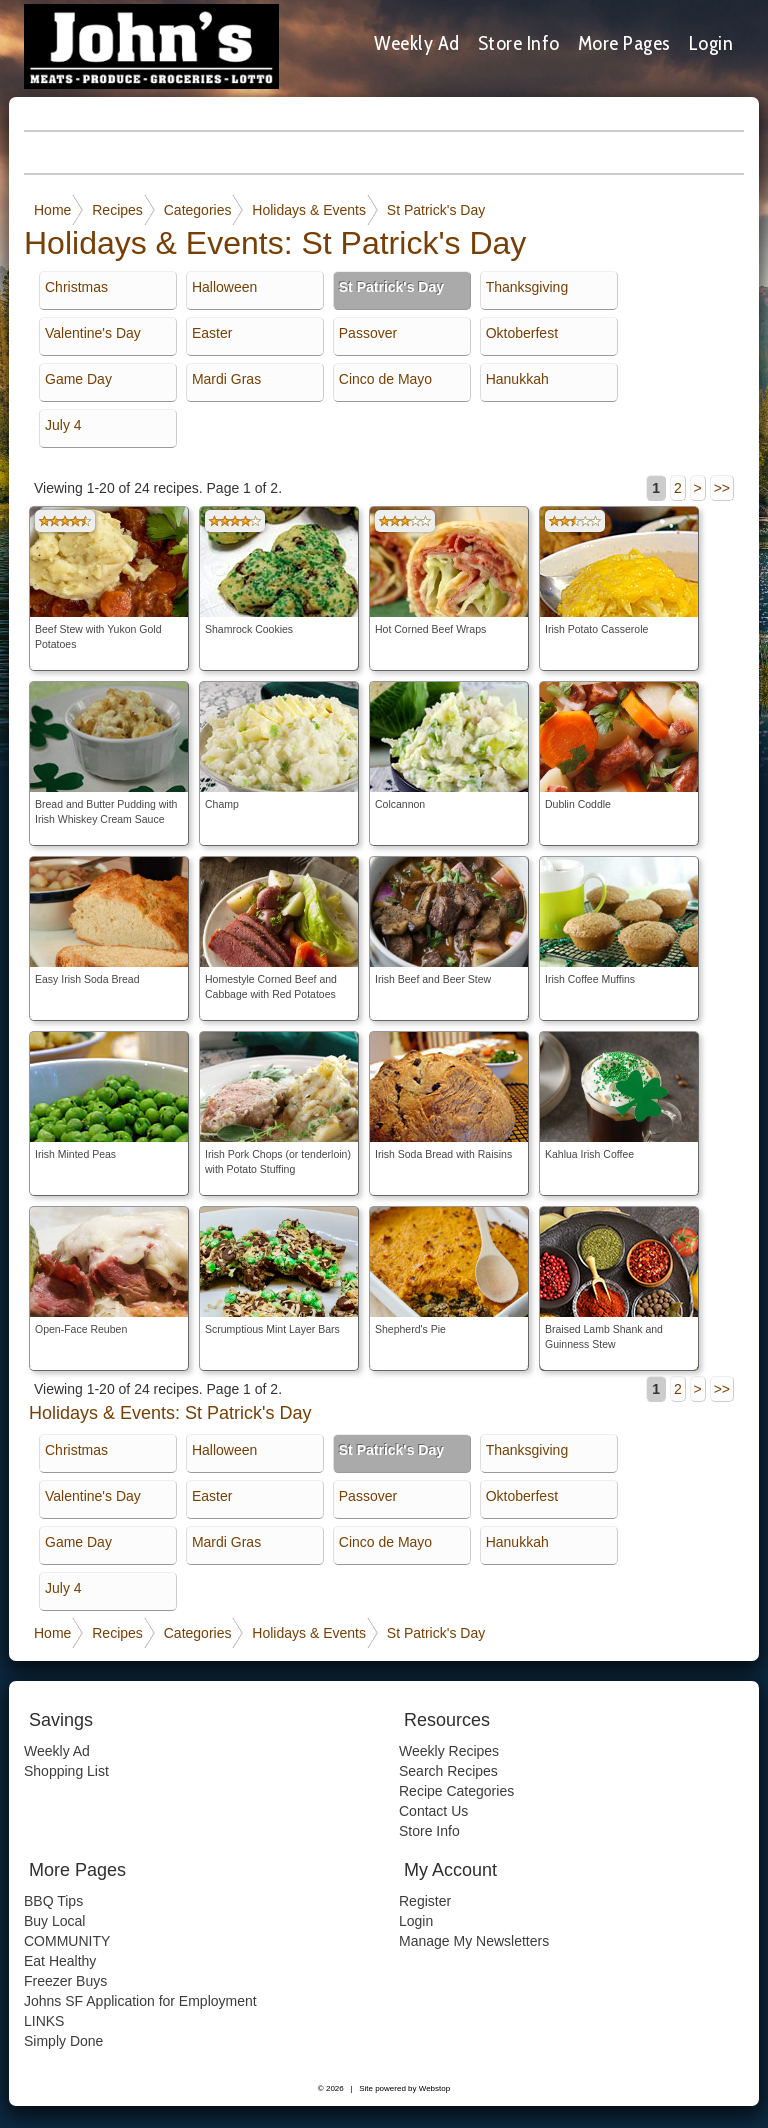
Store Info (519, 43)
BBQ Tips (53, 1901)
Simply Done (63, 2041)
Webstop (434, 2088)
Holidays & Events (309, 210)
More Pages (624, 43)
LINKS (44, 2021)
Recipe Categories (456, 1791)
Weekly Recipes (449, 1751)
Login (711, 43)
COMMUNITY (67, 1941)
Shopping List (66, 1771)
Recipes (117, 210)
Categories (198, 210)
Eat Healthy (60, 1961)
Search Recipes (448, 1771)
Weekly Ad (417, 43)
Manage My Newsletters (474, 1941)
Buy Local (54, 1921)
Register (425, 1901)
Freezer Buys (65, 1981)
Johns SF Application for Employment (140, 2001)
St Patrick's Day (436, 210)
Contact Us (433, 1811)
